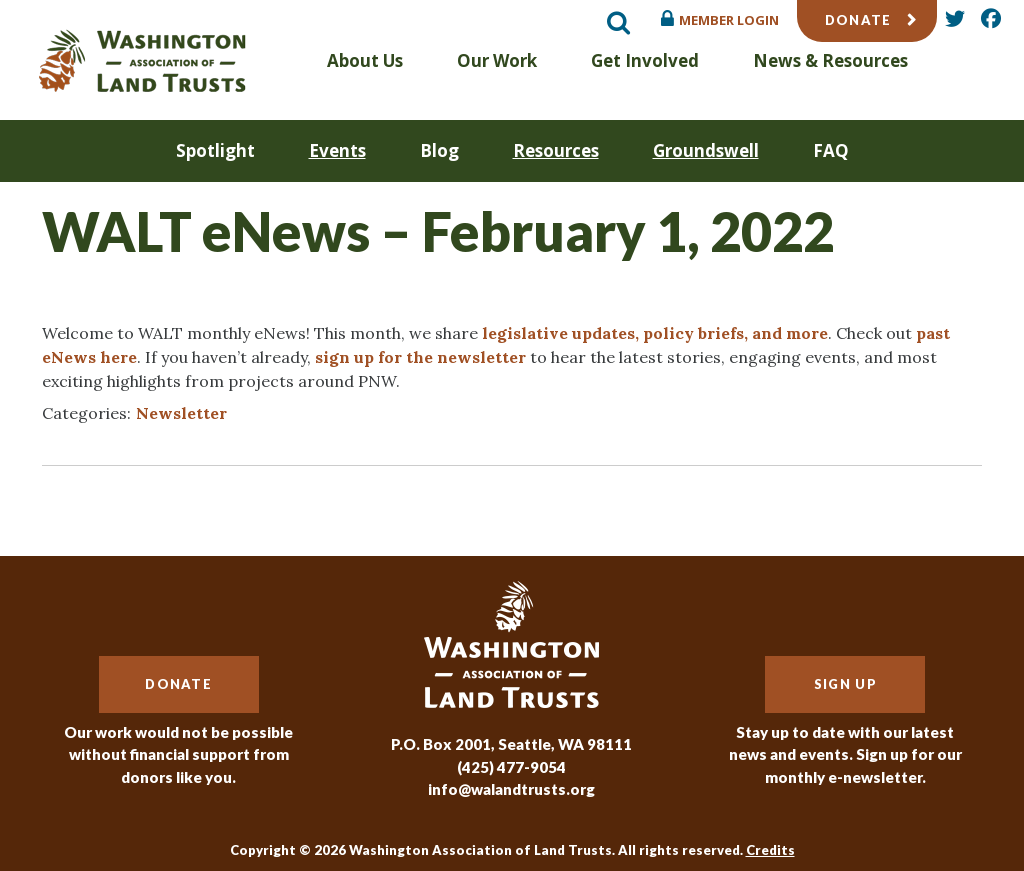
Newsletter (181, 413)
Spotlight (215, 150)
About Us (365, 60)
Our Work (497, 60)
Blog (439, 150)
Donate (858, 20)
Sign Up (845, 684)
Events (337, 150)
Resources (556, 150)
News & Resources (830, 60)
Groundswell (706, 150)
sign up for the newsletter (420, 357)
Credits (770, 850)
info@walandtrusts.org (511, 789)
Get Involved (645, 60)
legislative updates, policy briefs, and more (655, 333)
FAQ (831, 150)
